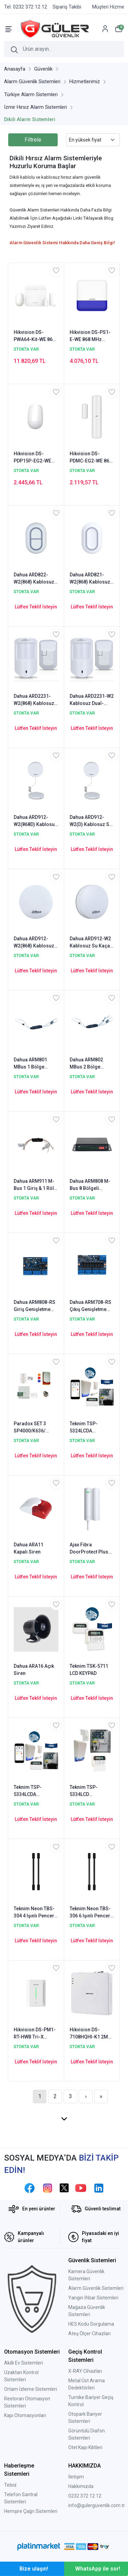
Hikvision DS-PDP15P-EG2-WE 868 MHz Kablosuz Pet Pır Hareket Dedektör (34, 458)
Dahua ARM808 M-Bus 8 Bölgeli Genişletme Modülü (91, 1185)
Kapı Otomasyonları (25, 2415)
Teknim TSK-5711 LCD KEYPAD (89, 1669)
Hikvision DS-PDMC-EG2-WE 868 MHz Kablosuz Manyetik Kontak (91, 458)
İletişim (76, 2476)
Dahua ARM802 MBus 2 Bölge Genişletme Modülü (91, 1064)
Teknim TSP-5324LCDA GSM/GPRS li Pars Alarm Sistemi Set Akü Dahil (90, 1427)
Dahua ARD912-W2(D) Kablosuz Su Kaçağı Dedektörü (91, 821)
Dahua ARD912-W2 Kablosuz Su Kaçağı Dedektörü (92, 943)
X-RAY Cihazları (85, 2371)
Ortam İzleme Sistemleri (30, 2389)
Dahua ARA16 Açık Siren (34, 1669)
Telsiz (10, 2485)
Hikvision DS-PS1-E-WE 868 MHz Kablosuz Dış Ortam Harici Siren (92, 336)
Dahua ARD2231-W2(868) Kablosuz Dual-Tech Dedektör (36, 700)
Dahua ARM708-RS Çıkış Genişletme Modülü (90, 1306)
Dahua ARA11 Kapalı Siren (28, 1548)
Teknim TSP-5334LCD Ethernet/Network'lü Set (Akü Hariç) (91, 1791)
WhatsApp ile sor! (97, 2568)
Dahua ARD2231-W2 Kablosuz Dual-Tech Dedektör (92, 700)
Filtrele (33, 139)
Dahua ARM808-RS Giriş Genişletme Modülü (34, 1306)
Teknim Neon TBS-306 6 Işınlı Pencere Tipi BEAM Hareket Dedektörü (91, 1912)
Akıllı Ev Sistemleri (23, 2363)
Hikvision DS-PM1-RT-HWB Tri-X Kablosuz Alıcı (35, 2034)
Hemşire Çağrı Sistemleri (30, 2511)
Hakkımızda (81, 2486)
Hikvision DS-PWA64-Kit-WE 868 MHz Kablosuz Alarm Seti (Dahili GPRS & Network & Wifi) (34, 336)
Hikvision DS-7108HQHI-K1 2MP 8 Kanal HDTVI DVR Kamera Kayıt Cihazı (90, 2034)
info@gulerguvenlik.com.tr (96, 2505)
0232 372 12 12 (84, 2496)
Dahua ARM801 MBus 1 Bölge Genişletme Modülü (35, 1064)
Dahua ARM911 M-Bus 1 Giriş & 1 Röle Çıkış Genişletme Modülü (35, 1185)
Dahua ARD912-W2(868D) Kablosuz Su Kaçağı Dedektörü (35, 821)
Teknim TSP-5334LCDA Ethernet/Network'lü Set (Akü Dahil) (35, 1791)
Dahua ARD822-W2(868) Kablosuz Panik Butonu (34, 579)
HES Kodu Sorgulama (91, 2324)
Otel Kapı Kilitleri (85, 2447)
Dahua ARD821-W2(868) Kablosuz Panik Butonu (90, 579)
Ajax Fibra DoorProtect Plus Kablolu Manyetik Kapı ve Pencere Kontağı (89, 1549)
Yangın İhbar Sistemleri (93, 2297)
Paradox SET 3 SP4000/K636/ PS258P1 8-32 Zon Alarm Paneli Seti (34, 1427)
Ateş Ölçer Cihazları (89, 2333)
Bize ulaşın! (33, 2568)
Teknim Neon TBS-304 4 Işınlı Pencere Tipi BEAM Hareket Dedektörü (35, 1912)
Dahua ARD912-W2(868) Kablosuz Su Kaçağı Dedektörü (34, 943)
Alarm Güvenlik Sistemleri (96, 2288)
